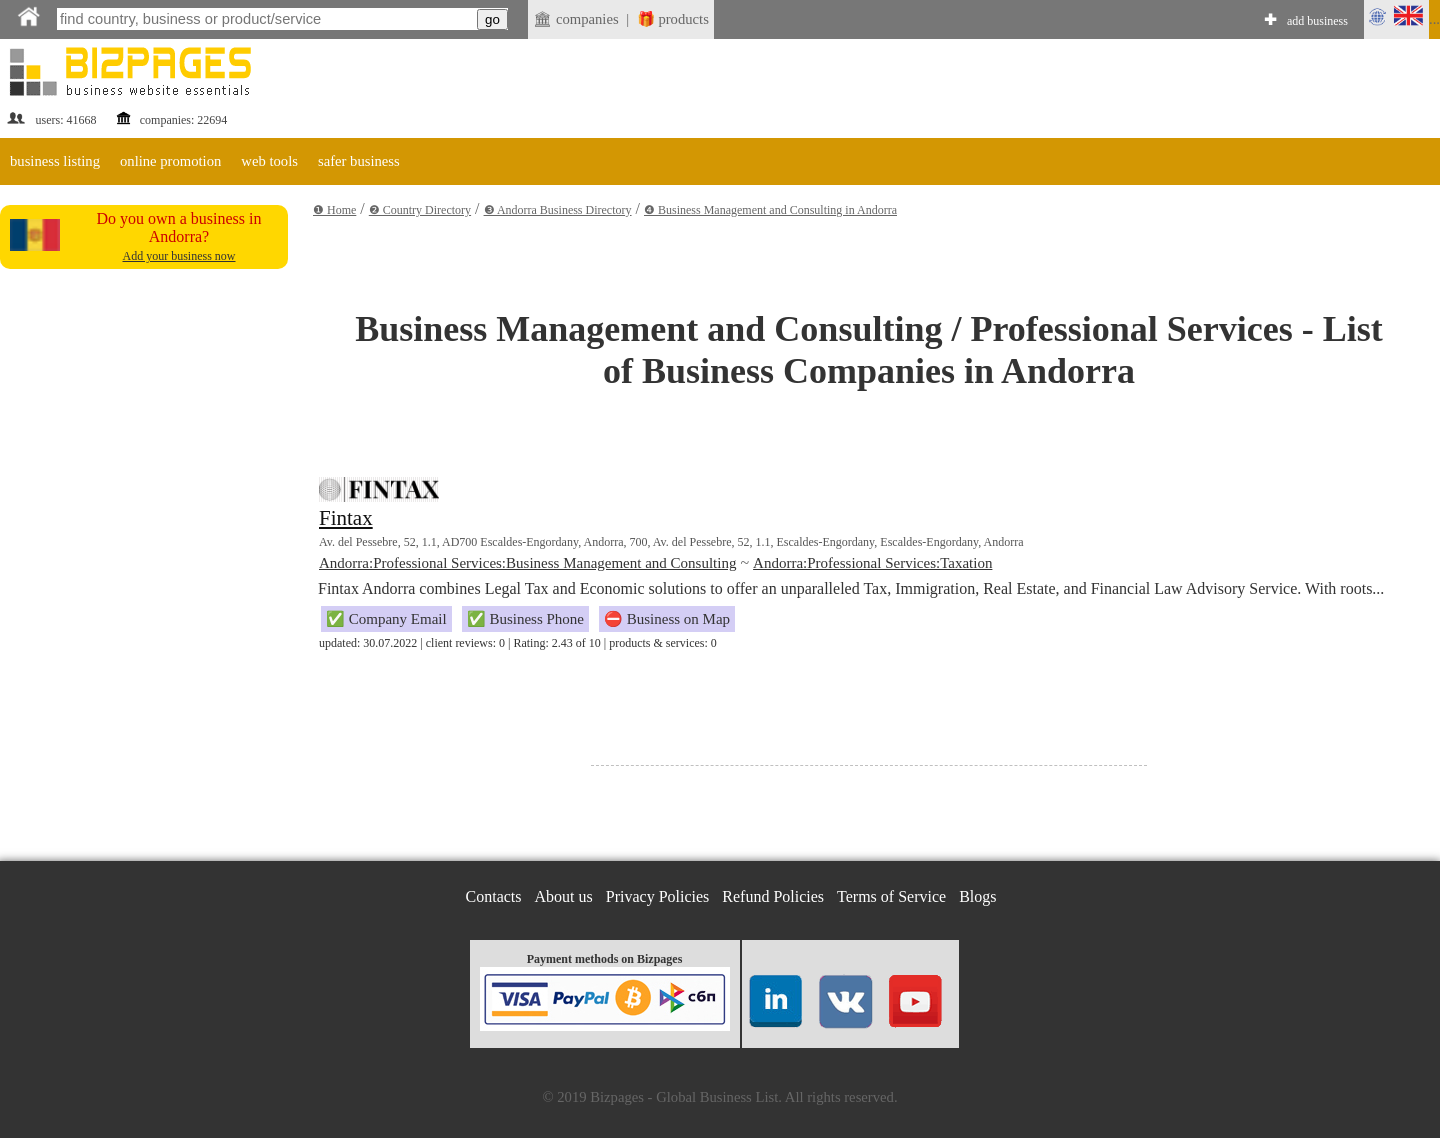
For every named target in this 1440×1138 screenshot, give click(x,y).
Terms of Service (891, 896)
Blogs (977, 896)
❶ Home (334, 210)
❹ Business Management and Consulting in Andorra (770, 210)
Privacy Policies (658, 896)
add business (1317, 21)
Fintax (346, 518)
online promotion (170, 161)
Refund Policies (773, 896)
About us (564, 896)
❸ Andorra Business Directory (558, 210)
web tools (269, 161)
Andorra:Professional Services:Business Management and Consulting (527, 563)
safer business (359, 161)
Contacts (494, 896)
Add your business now (179, 256)
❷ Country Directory (420, 210)
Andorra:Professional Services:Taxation (872, 563)
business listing (55, 161)
